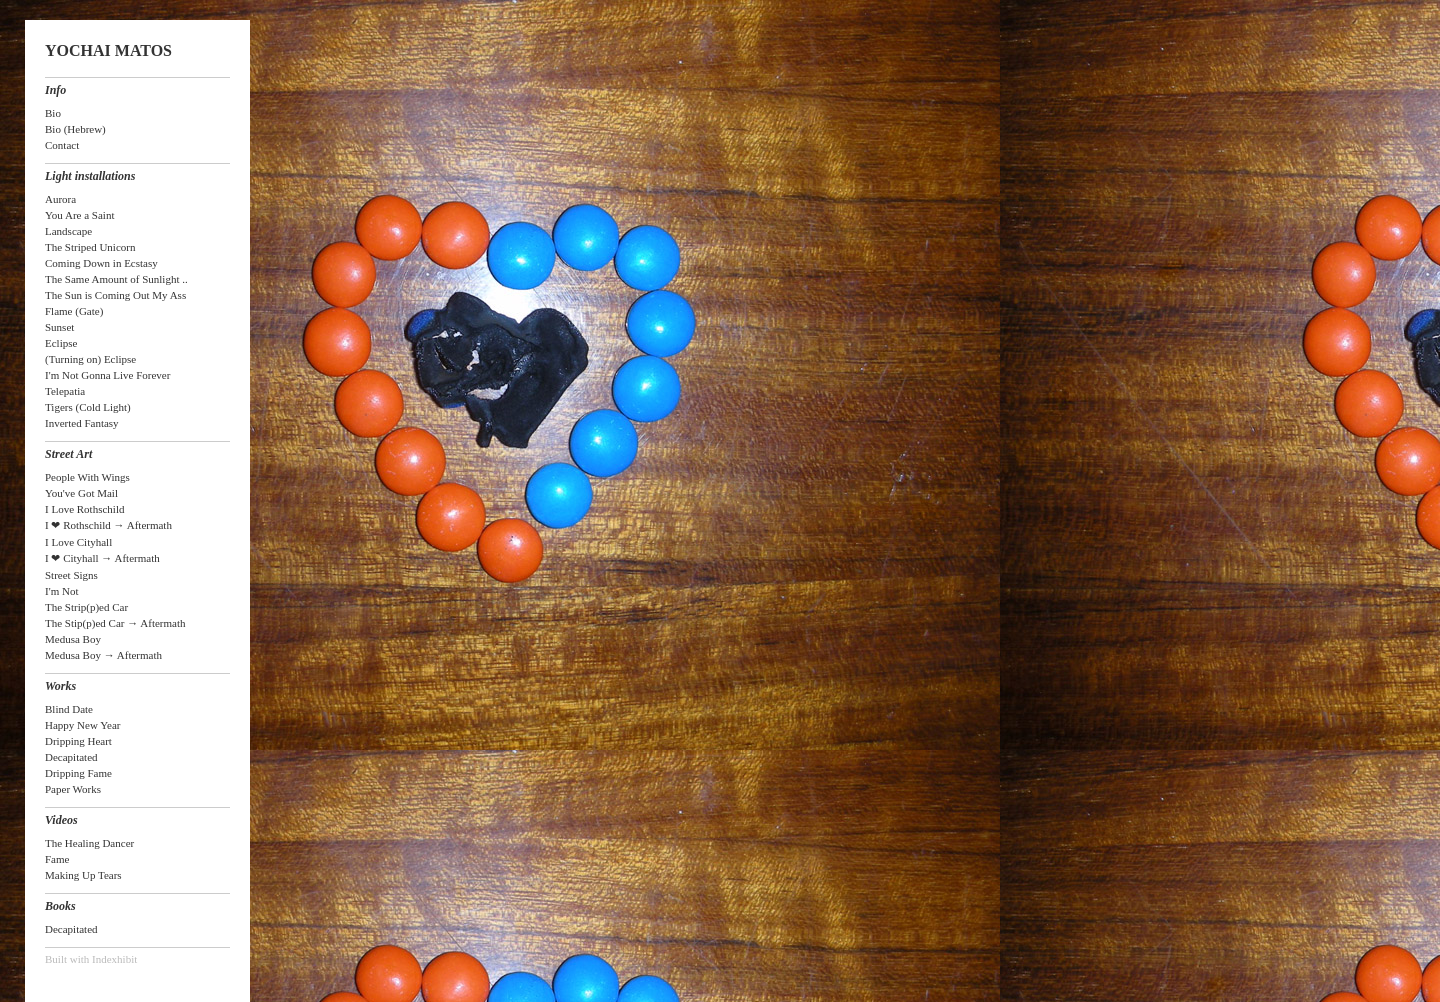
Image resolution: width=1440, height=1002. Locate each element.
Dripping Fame (78, 773)
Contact (62, 145)
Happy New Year (82, 725)
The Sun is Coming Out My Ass (115, 295)
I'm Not (61, 591)
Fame (57, 859)
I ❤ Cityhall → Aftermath (102, 558)
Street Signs (71, 575)
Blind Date (69, 709)
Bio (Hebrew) (75, 129)
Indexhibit (114, 959)
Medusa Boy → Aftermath (103, 655)
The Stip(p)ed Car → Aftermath (115, 623)
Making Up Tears (83, 875)
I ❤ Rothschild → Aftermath (108, 525)
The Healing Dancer (89, 843)
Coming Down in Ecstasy (101, 263)
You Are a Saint (79, 215)
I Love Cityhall (78, 542)
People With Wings (87, 477)
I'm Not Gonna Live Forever (107, 375)
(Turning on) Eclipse (90, 359)
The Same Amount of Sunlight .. (116, 279)
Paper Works (73, 789)
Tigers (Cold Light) (88, 407)
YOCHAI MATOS (108, 50)
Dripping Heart (78, 741)
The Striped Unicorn (90, 247)
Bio (53, 113)
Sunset (59, 327)
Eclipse (61, 343)
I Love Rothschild (84, 509)
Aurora (60, 199)
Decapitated (71, 757)
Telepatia (65, 391)
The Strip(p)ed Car (86, 607)
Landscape (68, 231)
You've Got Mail (81, 493)
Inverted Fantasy (82, 423)
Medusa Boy (73, 639)
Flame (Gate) (74, 311)
